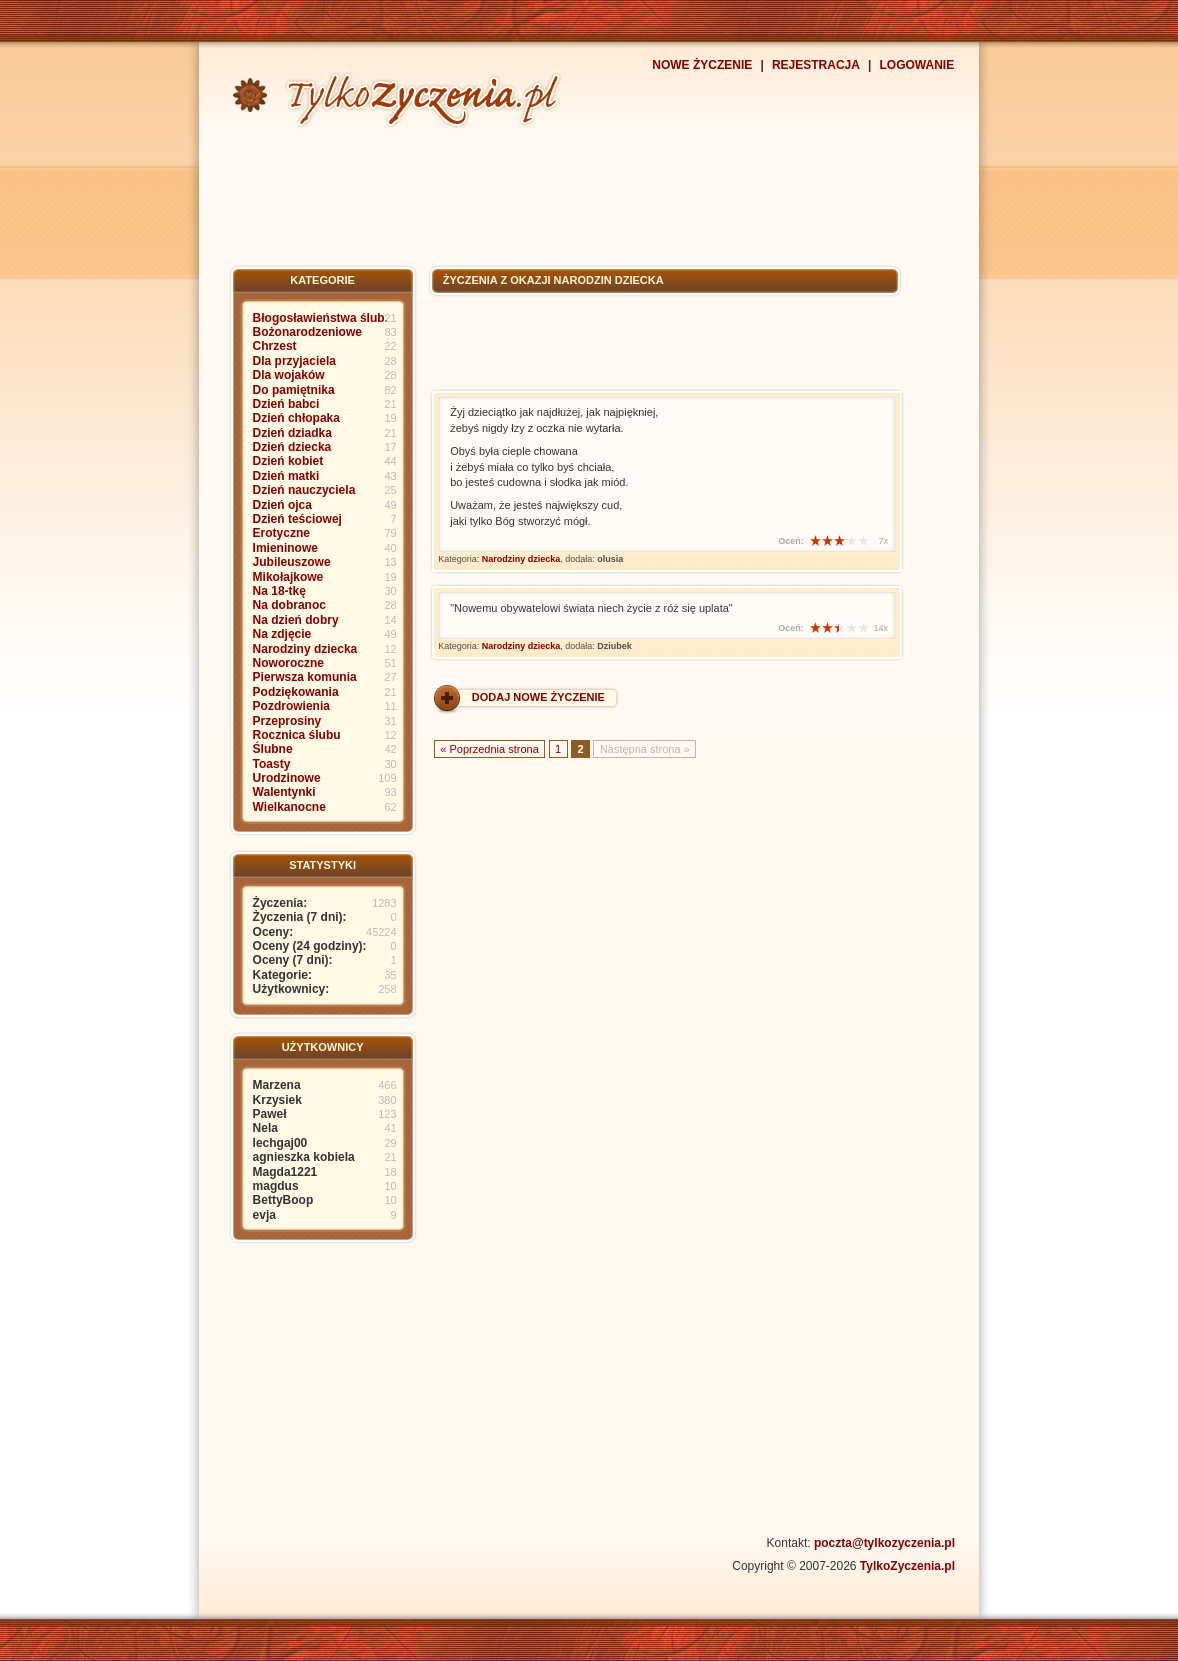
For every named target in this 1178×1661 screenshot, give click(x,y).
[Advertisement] (589, 195)
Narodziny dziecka (305, 649)
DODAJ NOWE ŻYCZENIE (538, 697)
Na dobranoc (289, 605)
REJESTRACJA (816, 65)
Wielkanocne (289, 807)
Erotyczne (281, 533)
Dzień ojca (282, 505)
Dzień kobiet (288, 461)
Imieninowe (285, 548)
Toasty (272, 764)
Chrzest (275, 346)
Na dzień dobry (296, 620)
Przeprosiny (287, 721)
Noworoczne (288, 663)
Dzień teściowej (297, 519)
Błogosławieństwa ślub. (320, 318)
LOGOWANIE (917, 65)
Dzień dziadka (292, 433)
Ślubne (273, 749)
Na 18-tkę (279, 591)
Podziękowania (296, 692)
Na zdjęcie (282, 634)
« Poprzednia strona (489, 748)
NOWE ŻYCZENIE (702, 65)
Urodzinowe (287, 778)
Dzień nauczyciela (304, 490)
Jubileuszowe (292, 562)
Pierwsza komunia (305, 677)
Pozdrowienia (291, 706)
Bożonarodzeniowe (307, 332)
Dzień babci (286, 404)
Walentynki (284, 792)
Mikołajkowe (288, 577)
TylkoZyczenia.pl (907, 1566)
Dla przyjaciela (294, 361)
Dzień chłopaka (296, 418)
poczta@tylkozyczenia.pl (884, 1543)
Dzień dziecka (292, 447)
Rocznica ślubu (297, 735)
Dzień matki (286, 476)
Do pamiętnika (294, 390)
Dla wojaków (289, 375)
